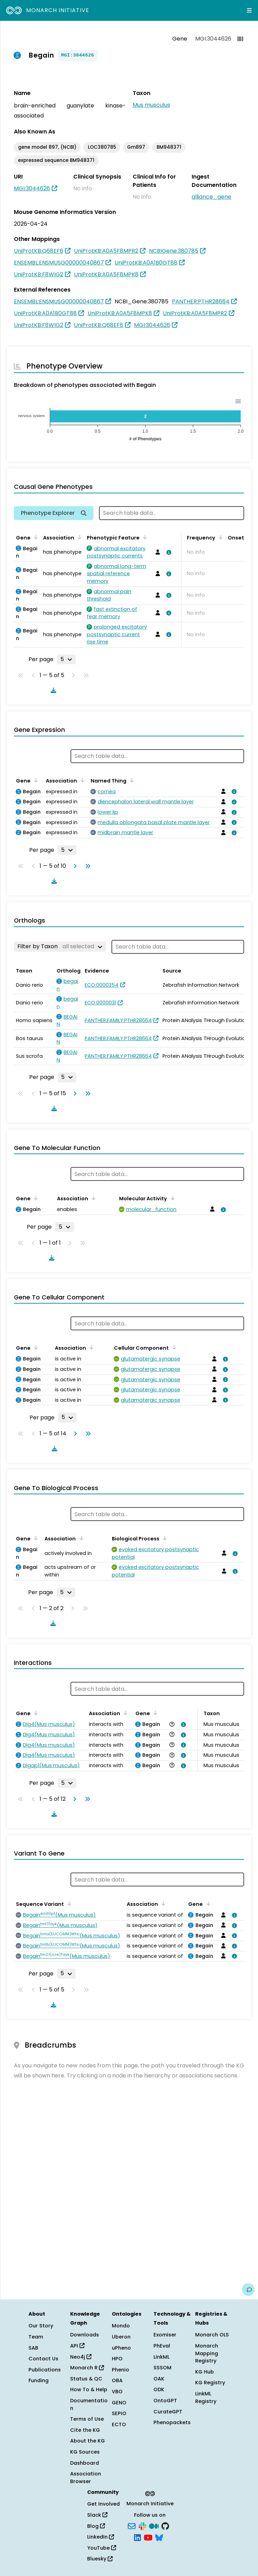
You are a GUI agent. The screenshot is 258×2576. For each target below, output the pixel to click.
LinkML (161, 2356)
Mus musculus (151, 105)
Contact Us (43, 2358)
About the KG (87, 2440)
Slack (97, 2515)
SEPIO (119, 2413)
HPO (117, 2358)
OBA (117, 2380)
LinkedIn (100, 2536)
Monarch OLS (212, 2334)
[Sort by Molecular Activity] (171, 1197)
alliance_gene (211, 197)
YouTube (101, 2547)
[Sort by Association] (78, 537)
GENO (119, 2402)
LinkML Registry (205, 2397)
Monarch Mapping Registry (206, 2353)
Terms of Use (87, 2418)
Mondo (121, 2325)
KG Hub (204, 2371)
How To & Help (88, 2389)
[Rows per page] (66, 659)
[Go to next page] (73, 866)
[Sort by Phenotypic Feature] (144, 537)
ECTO (119, 2424)
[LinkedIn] (137, 2537)
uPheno (121, 2347)
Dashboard (84, 2463)
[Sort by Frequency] (219, 537)
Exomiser (164, 2334)
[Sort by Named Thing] (130, 780)
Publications (44, 2369)
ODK (158, 2389)
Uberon (121, 2336)
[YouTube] (148, 2537)
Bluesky (100, 2558)
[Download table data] (52, 690)
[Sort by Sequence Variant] (68, 1903)
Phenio (120, 2369)
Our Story (40, 2325)
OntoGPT (165, 2400)
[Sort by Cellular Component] (173, 1347)
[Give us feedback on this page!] (248, 2289)
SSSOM (162, 2367)
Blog (96, 2526)
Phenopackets (172, 2422)
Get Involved (103, 2503)
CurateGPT (167, 2411)
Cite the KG (85, 2430)
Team (35, 2336)
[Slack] (142, 2525)
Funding (38, 2380)
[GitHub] (165, 2525)
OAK (158, 2378)
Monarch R (87, 2367)
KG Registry (210, 2382)
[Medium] (154, 2525)
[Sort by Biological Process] (163, 1538)
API (77, 2345)
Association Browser (85, 2477)
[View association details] (167, 552)
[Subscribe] (131, 2525)
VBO (117, 2391)
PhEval (161, 2345)
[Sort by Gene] (35, 537)
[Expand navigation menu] (249, 10)
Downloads (84, 2334)
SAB (33, 2347)
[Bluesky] (159, 2537)
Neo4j (80, 2356)
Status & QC (86, 2378)
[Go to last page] (86, 866)
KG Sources (85, 2451)
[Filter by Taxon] (60, 946)
